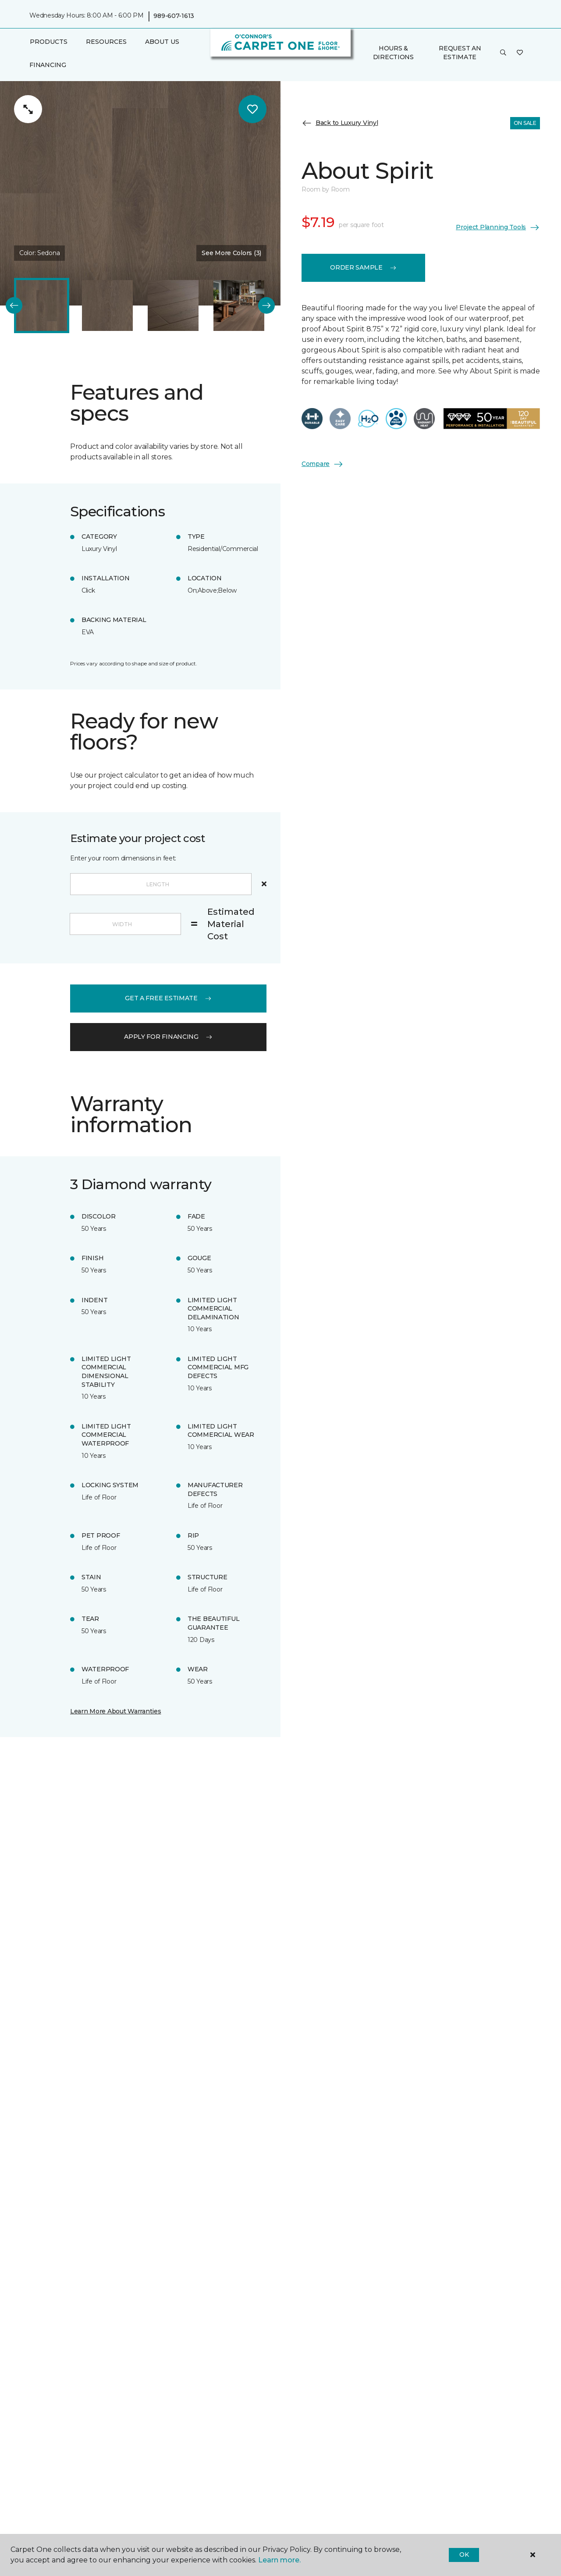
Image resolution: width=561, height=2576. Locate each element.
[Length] (161, 884)
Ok (464, 2554)
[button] (503, 53)
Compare (323, 464)
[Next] (266, 305)
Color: (39, 253)
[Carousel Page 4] (238, 305)
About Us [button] (162, 42)
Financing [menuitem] (47, 65)
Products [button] (48, 42)
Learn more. (279, 2560)
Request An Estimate (460, 52)
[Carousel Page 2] (107, 305)
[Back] (14, 305)
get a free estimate (168, 998)
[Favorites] (519, 53)
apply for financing (168, 1037)
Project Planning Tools (498, 227)
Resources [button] (106, 42)
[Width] (125, 924)
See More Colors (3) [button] (231, 253)
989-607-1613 (173, 16)
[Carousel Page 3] (173, 305)
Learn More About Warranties (115, 1711)
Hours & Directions (393, 52)
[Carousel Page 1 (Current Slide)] (41, 305)
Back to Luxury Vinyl (340, 123)
